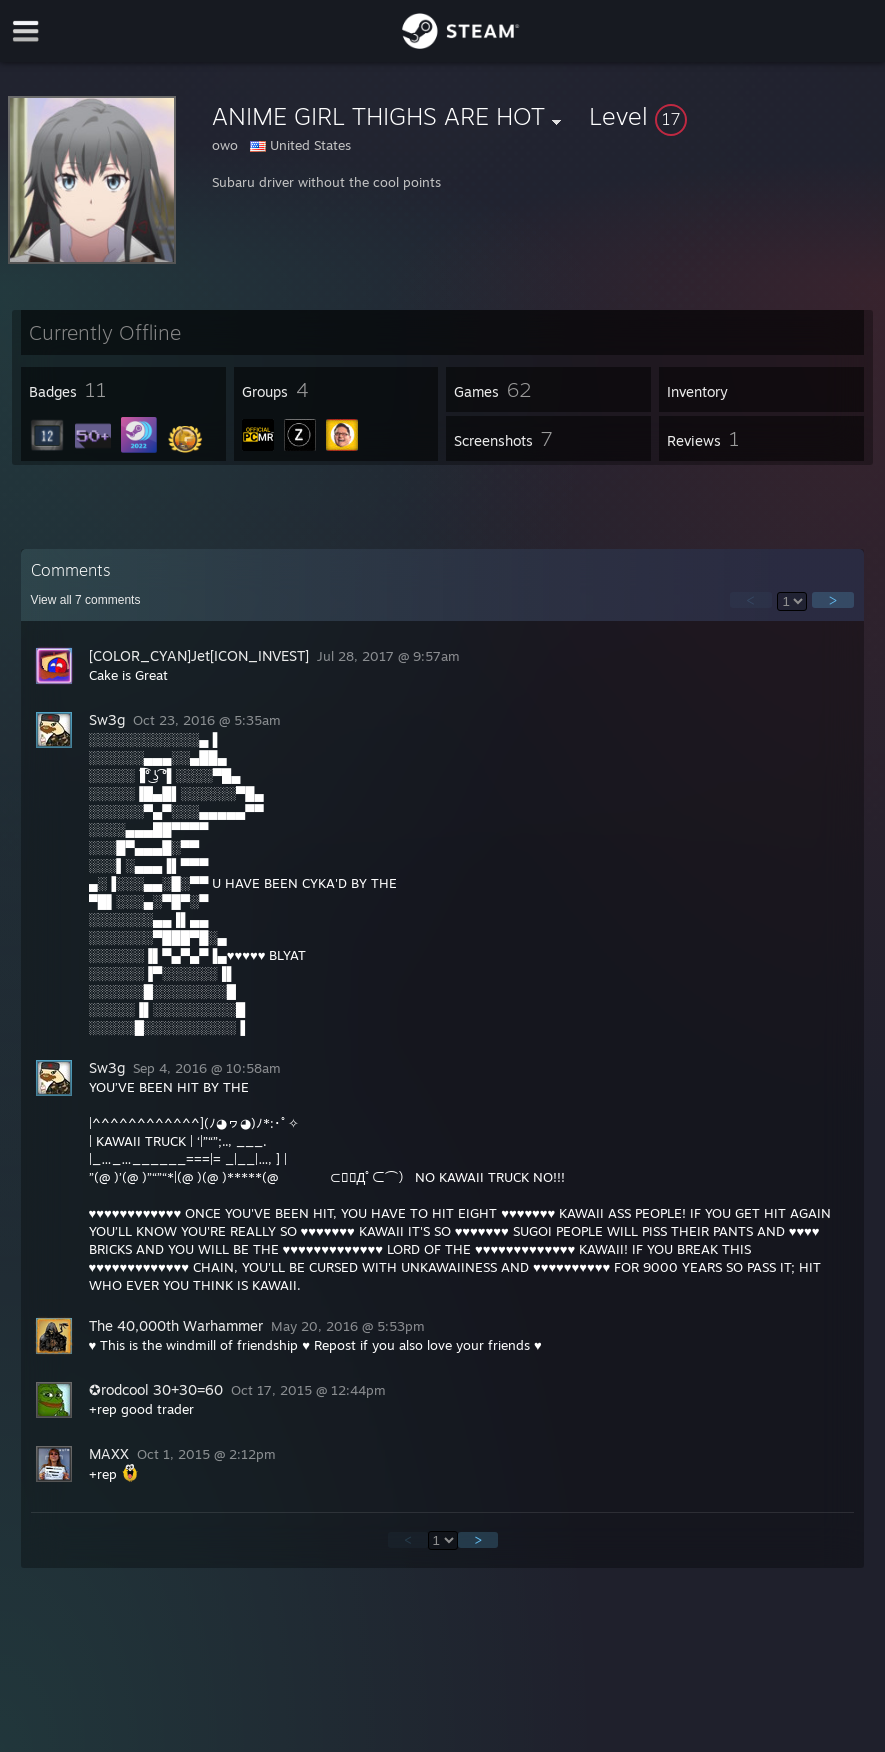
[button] (733, 116)
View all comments (86, 600)
